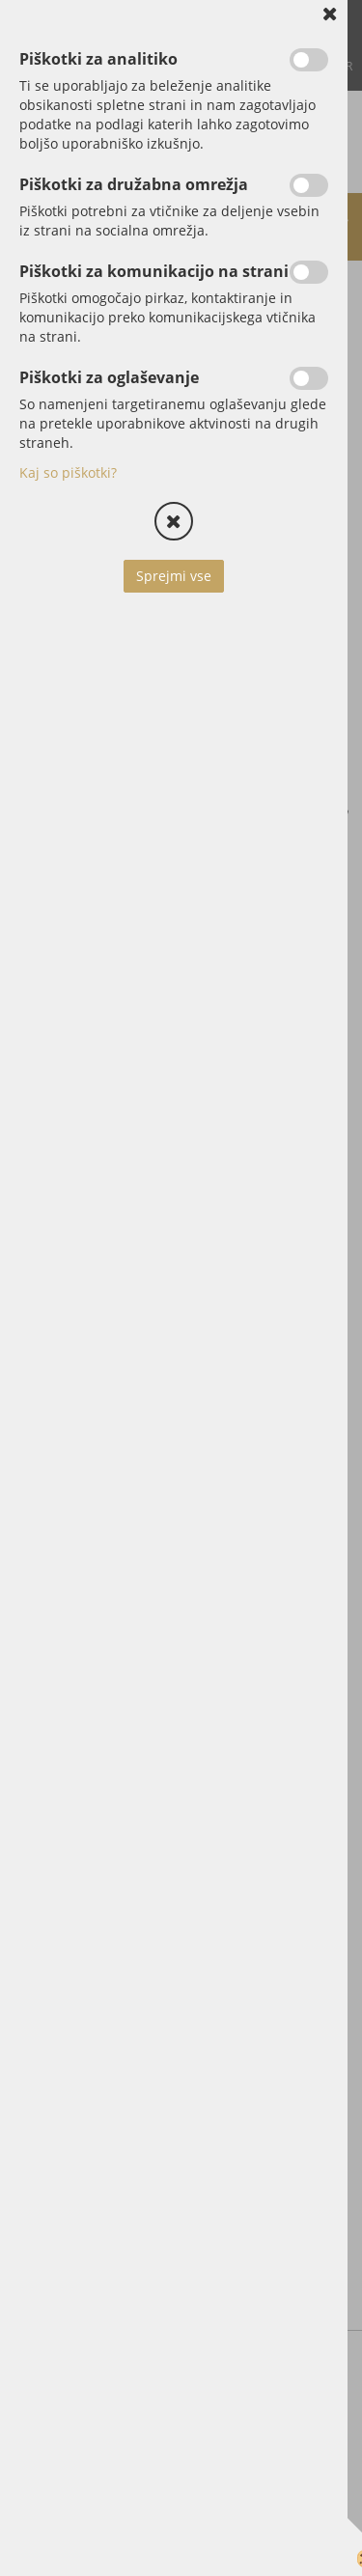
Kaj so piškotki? (68, 472)
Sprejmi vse (173, 576)
